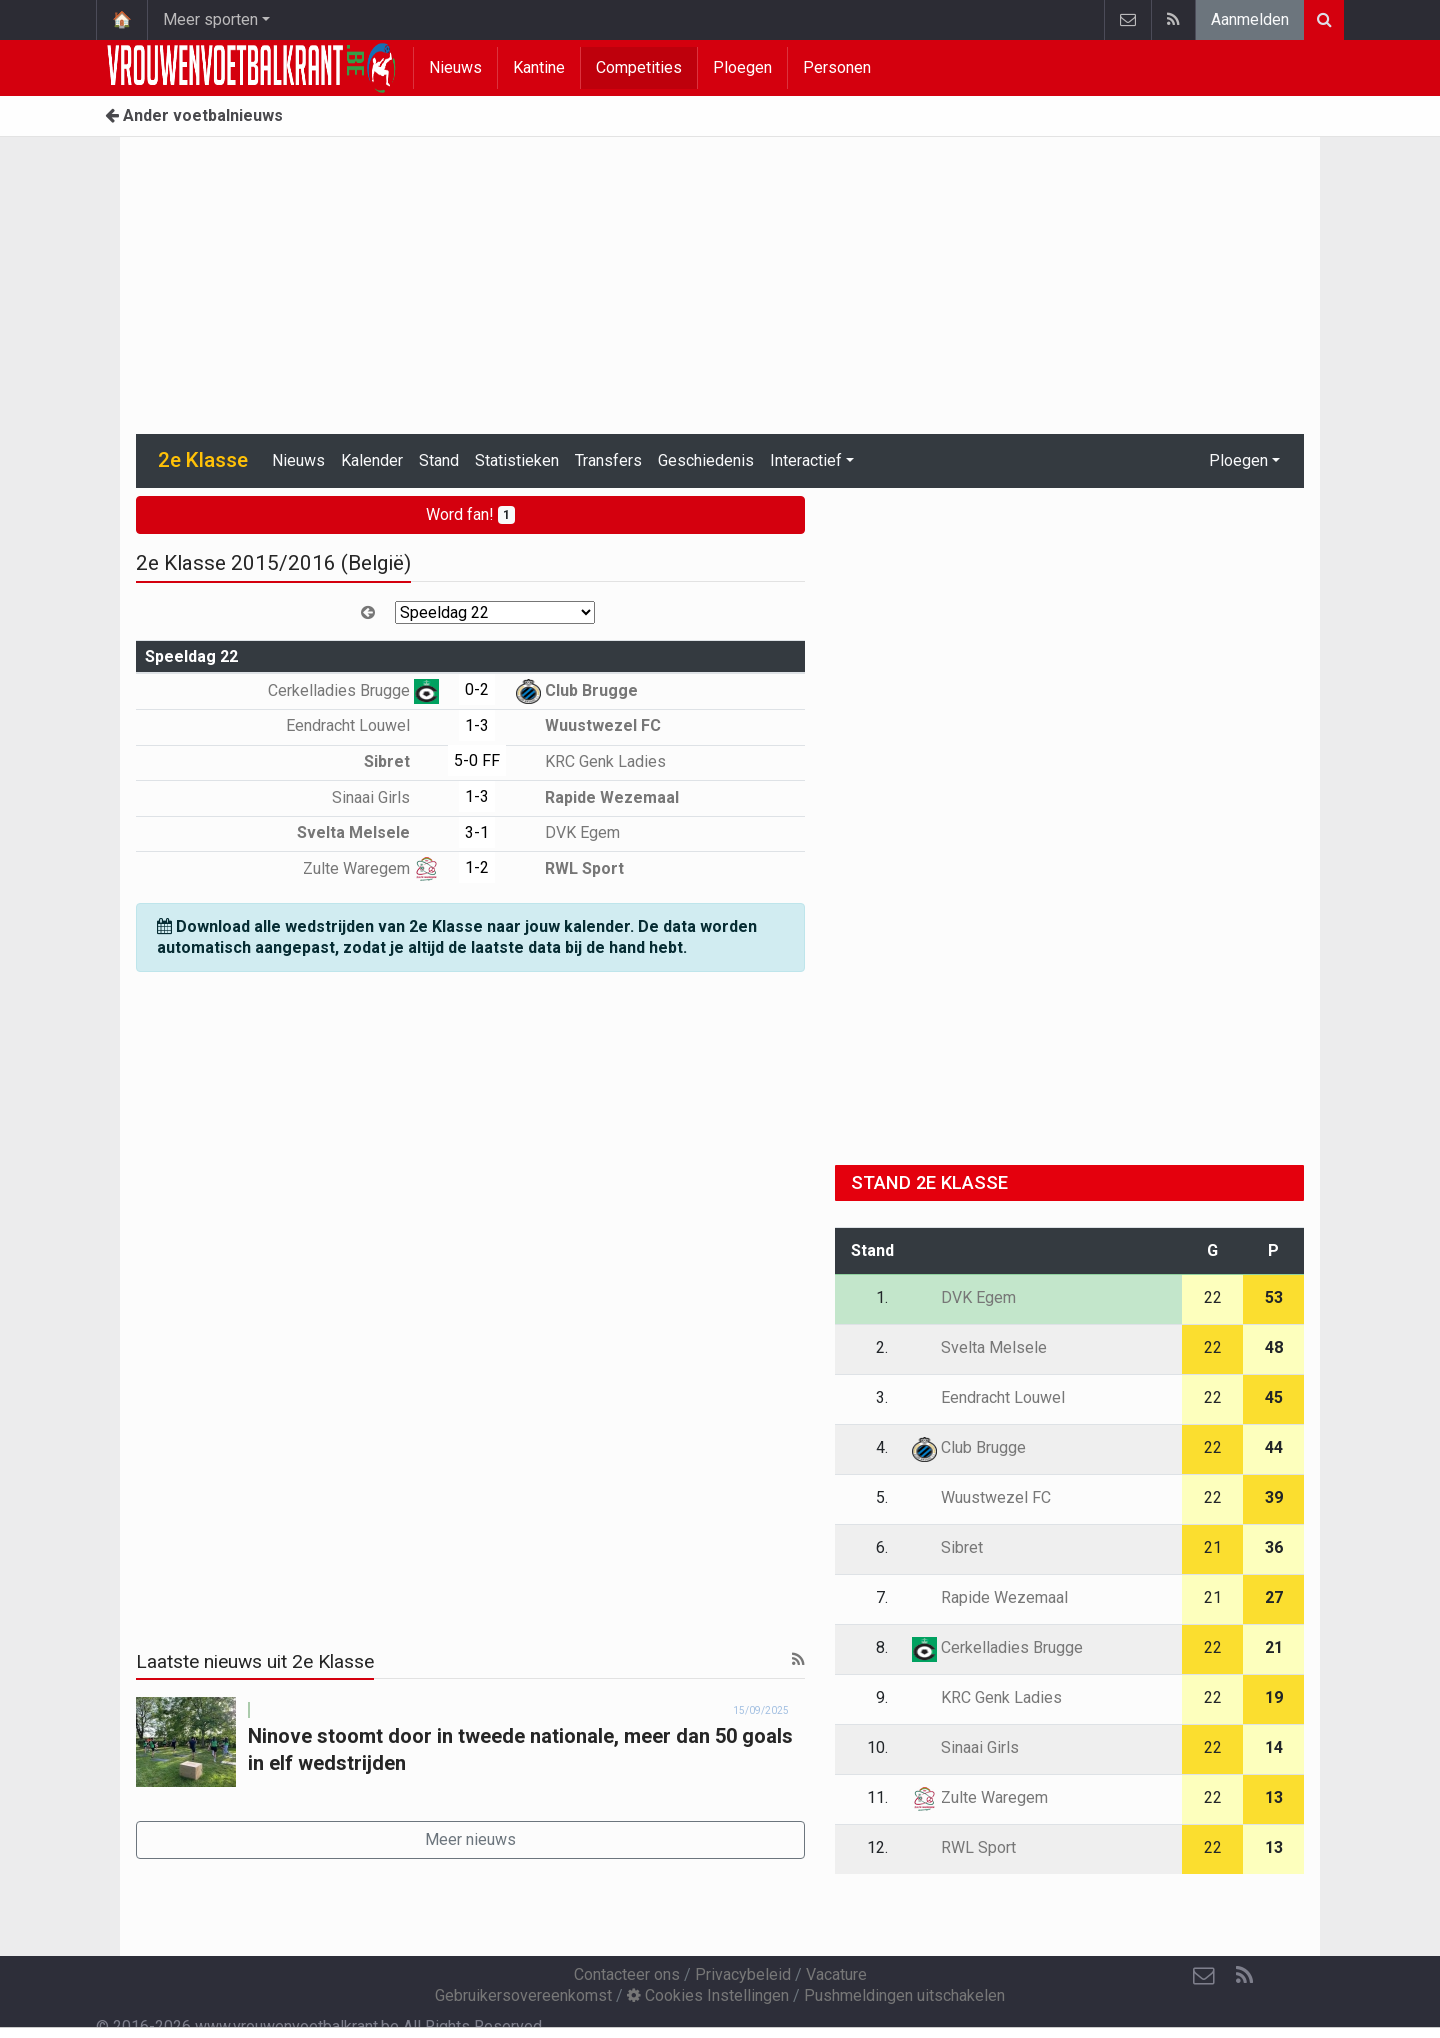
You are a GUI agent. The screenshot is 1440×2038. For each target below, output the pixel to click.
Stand (439, 460)
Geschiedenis (706, 460)
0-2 (477, 689)
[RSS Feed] (1244, 1976)
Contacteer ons (627, 1974)
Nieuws (455, 67)
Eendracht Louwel (362, 725)
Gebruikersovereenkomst (523, 1995)
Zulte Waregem (371, 868)
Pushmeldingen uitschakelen (904, 1995)
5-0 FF (477, 760)
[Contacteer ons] (1204, 1976)
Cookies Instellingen (708, 1995)
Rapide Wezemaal (597, 797)
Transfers (608, 460)
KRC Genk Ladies (591, 761)
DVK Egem (568, 832)
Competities (639, 67)
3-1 (477, 832)
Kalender (372, 460)
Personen (837, 67)
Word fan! (470, 514)
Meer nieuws (470, 1839)
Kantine (539, 67)
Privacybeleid (743, 1974)
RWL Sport (570, 868)
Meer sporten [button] (210, 19)
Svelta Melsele (368, 832)
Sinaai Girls (385, 797)
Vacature (836, 1974)
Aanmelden (1250, 19)
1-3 (477, 725)
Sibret (401, 761)
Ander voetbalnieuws (194, 115)
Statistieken (517, 460)
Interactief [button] (806, 460)
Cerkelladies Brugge (353, 690)
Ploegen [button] (1238, 460)
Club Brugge (577, 690)
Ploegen (742, 67)
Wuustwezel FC (588, 725)
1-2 (477, 867)
